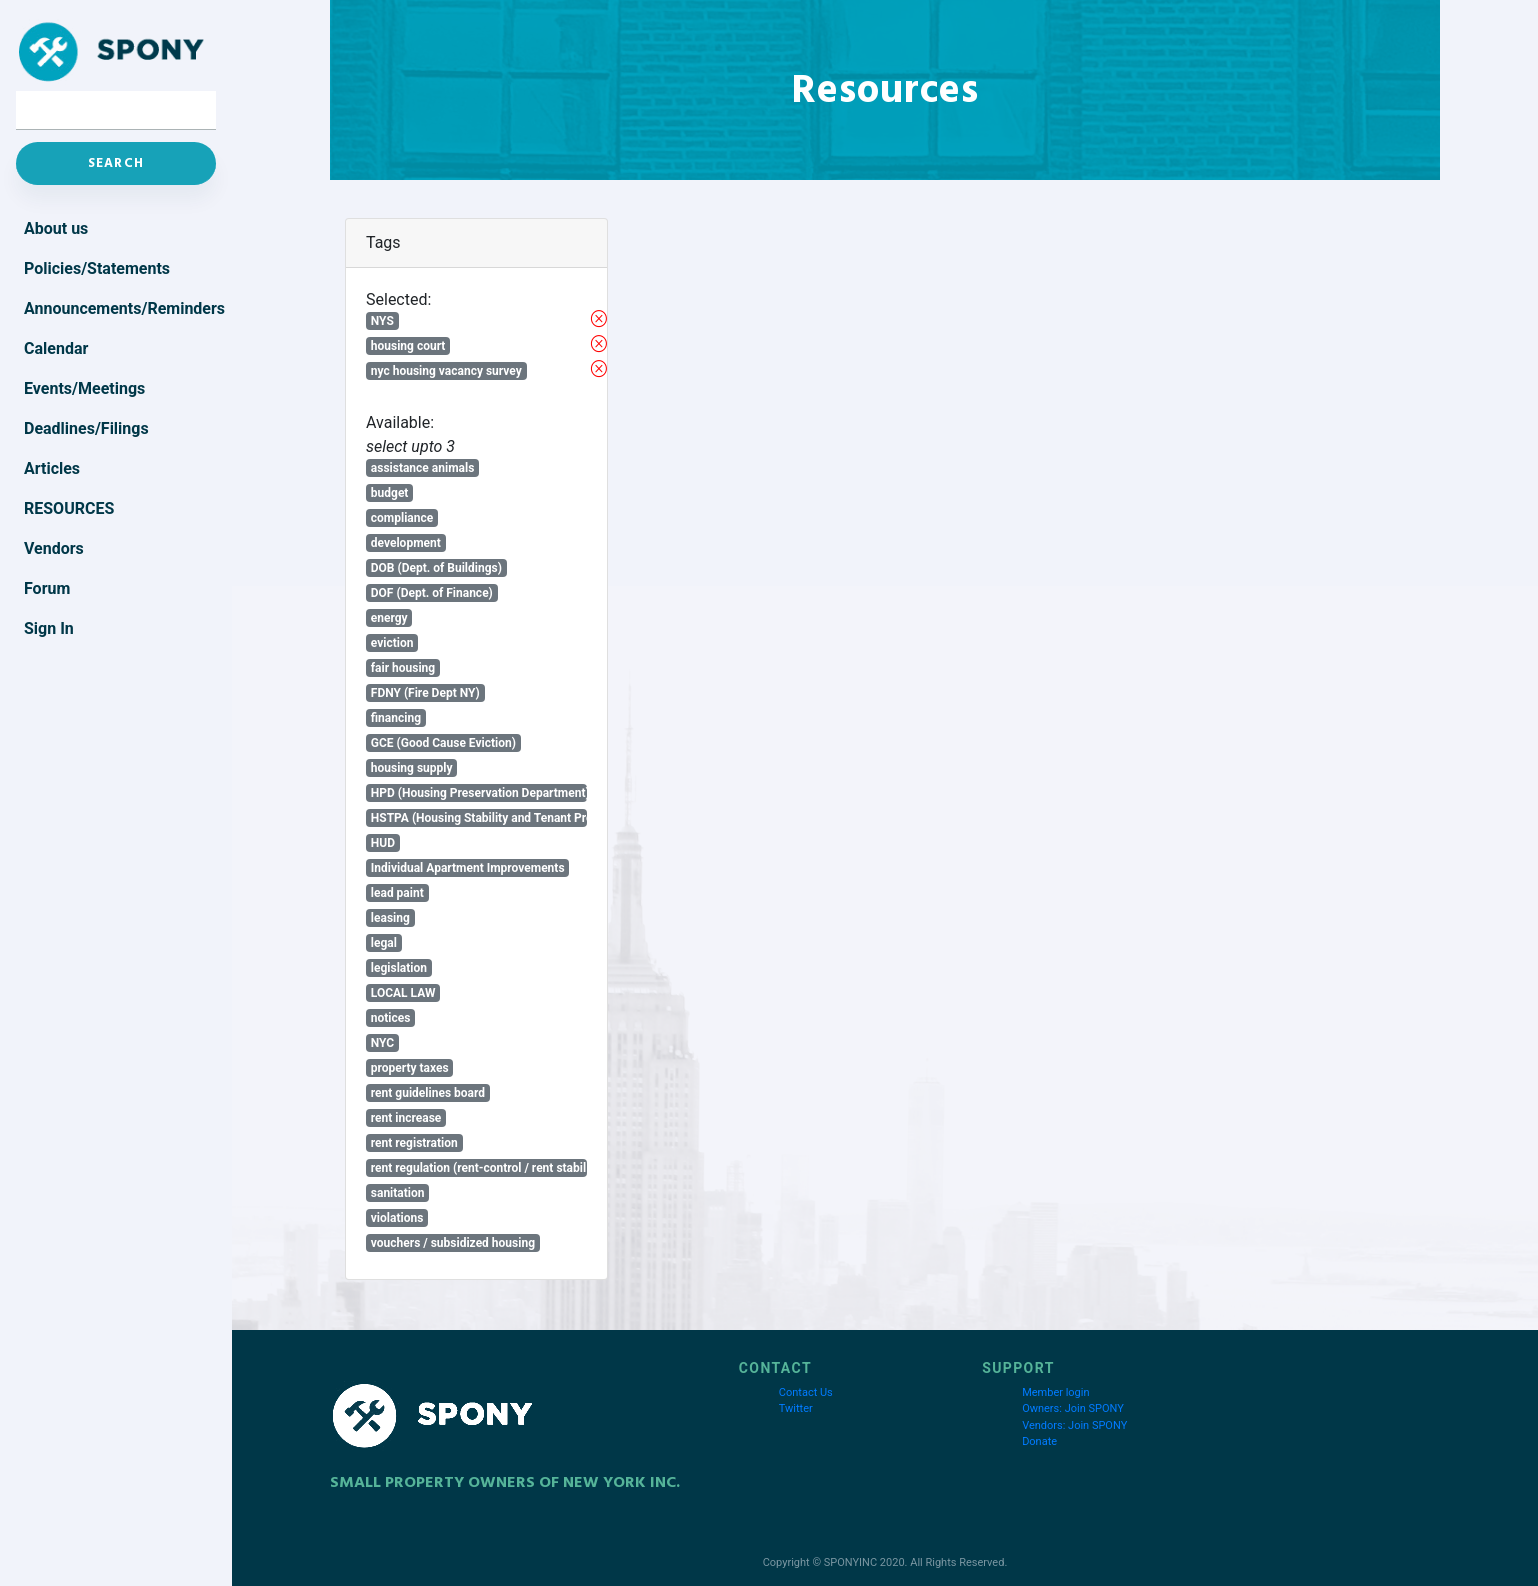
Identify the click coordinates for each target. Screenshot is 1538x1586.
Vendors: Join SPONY (1074, 1425)
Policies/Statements (97, 268)
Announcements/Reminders (120, 308)
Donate (1039, 1441)
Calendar (56, 348)
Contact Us (806, 1392)
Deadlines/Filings (86, 428)
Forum (47, 588)
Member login (1055, 1392)
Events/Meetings (84, 388)
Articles (52, 468)
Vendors (54, 548)
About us (56, 228)
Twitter (796, 1408)
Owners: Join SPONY (1073, 1408)
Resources (69, 508)
